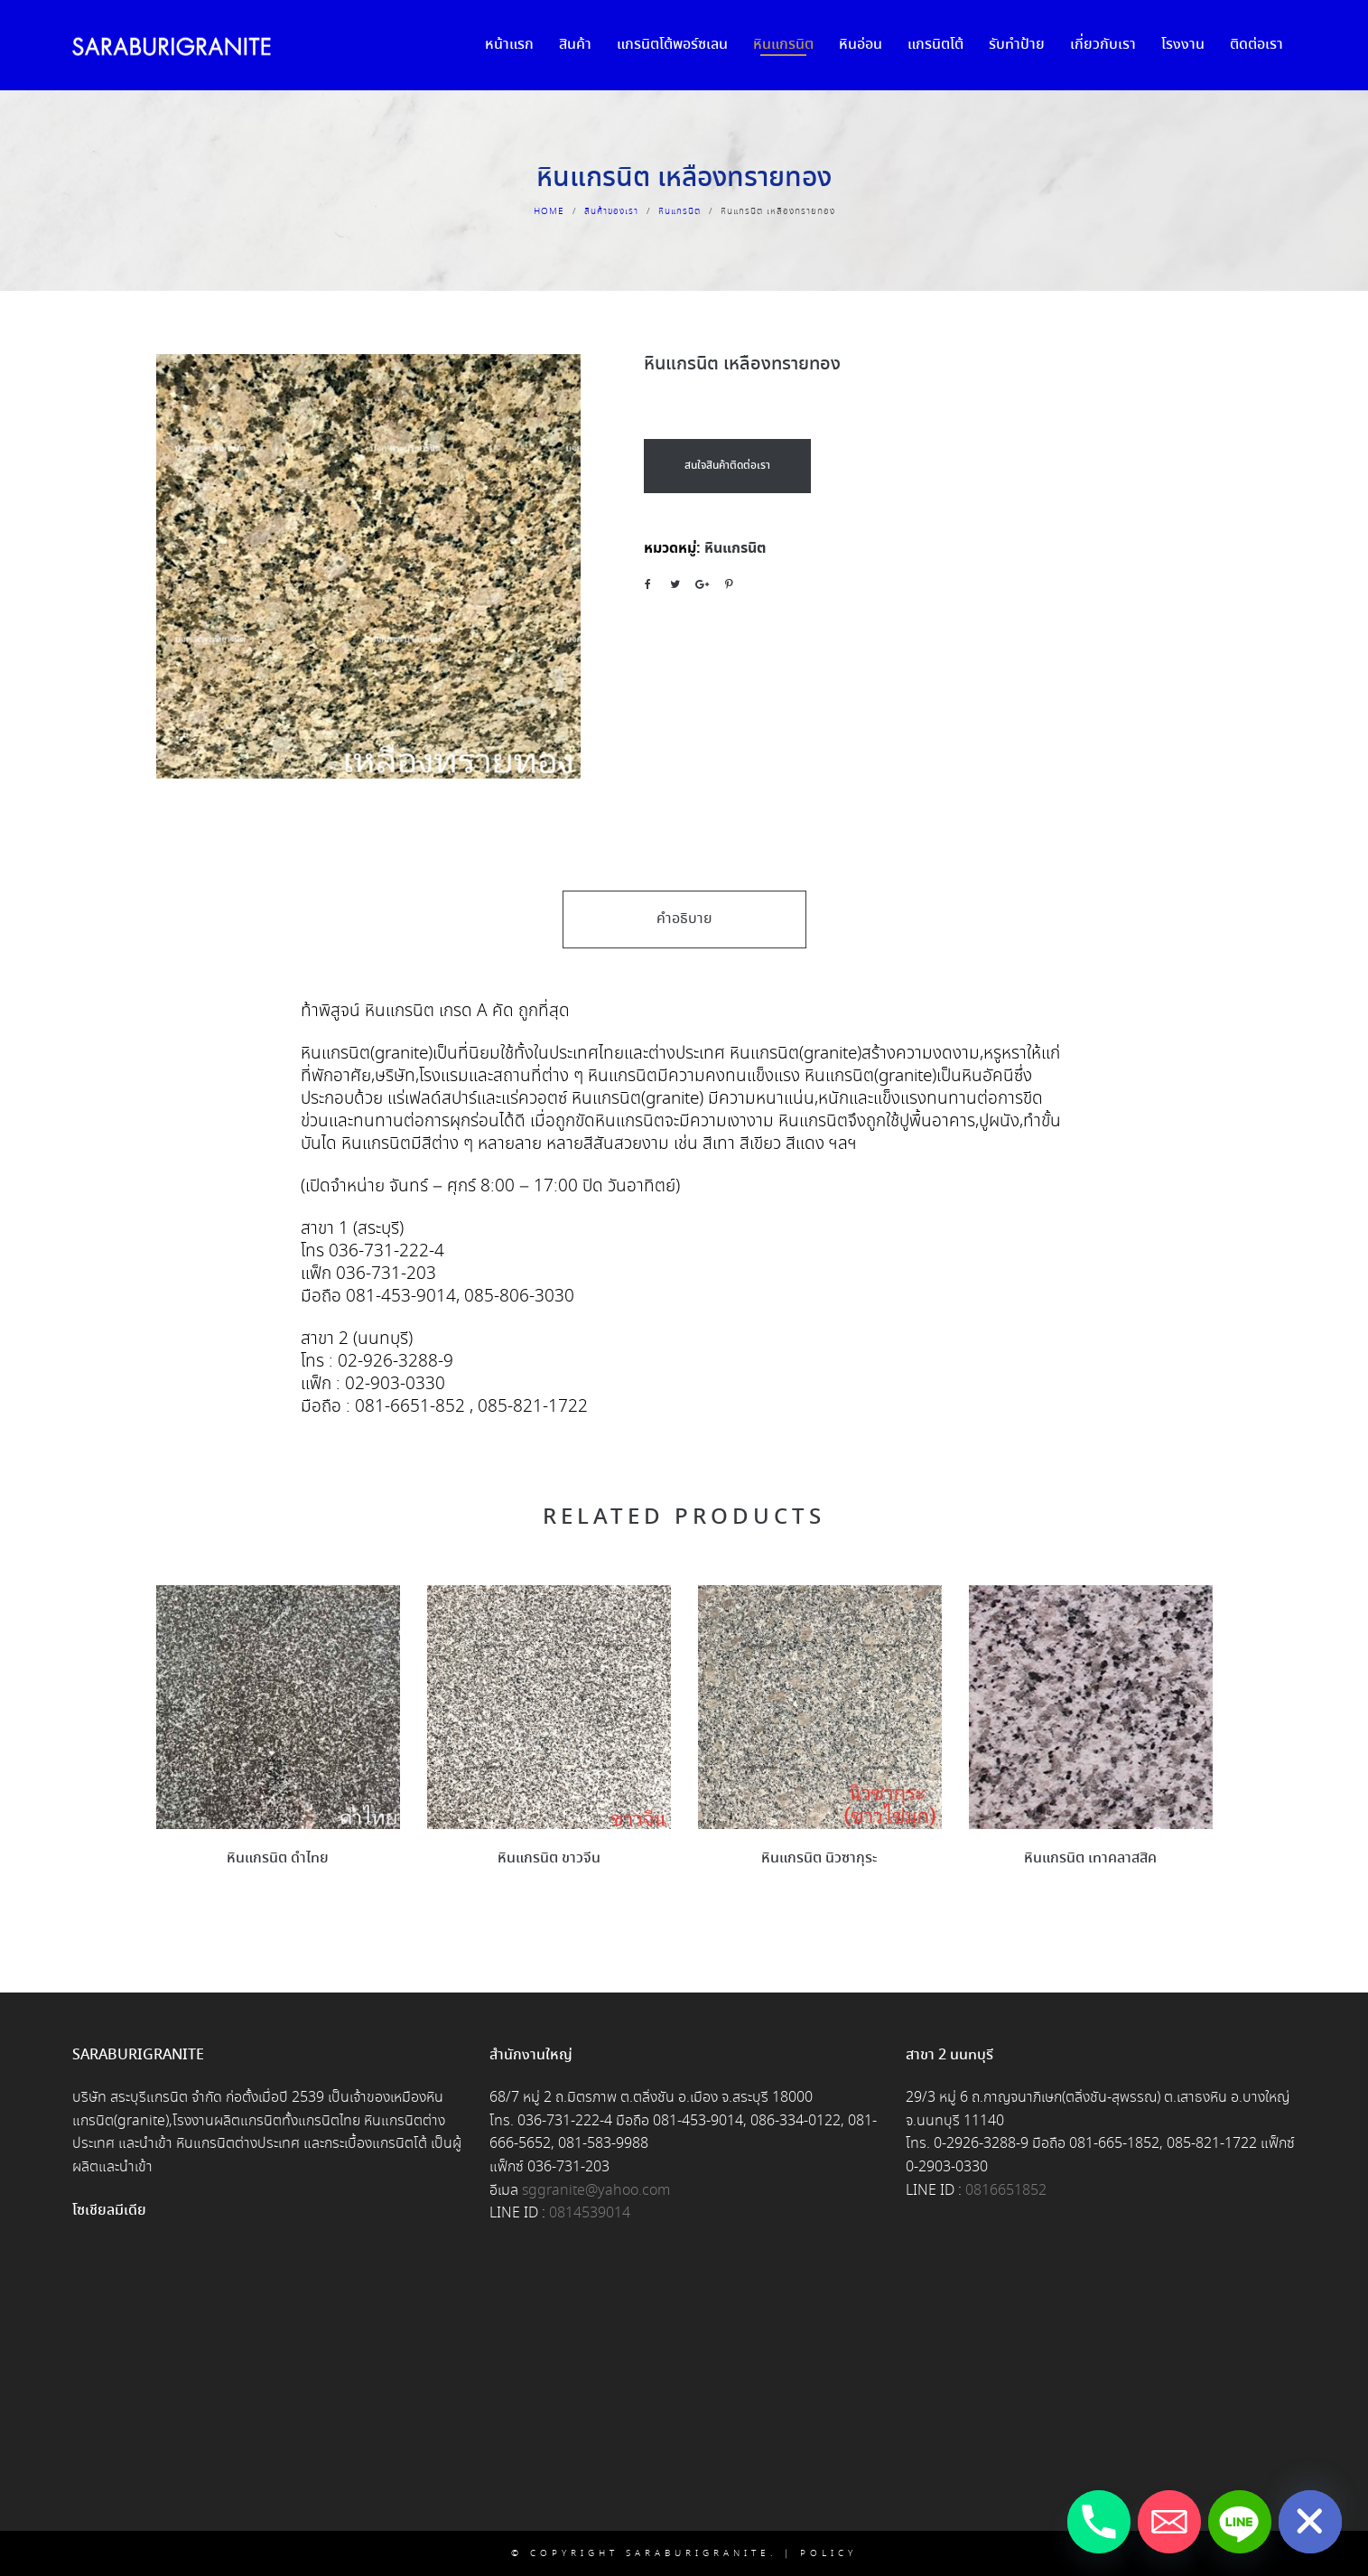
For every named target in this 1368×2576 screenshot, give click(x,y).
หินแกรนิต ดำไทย (278, 1858)
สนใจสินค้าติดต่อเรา (727, 465)
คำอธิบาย (684, 919)
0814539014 (589, 2213)
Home (549, 211)
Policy (828, 2553)
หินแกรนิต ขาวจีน (549, 1858)
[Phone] (1099, 2521)
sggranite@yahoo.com (596, 2190)
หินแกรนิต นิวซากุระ (819, 1858)
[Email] (1169, 2521)
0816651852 (1006, 2190)
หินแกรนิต (679, 211)
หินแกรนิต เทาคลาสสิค (1090, 1858)
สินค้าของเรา (611, 211)
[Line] (1239, 2521)
